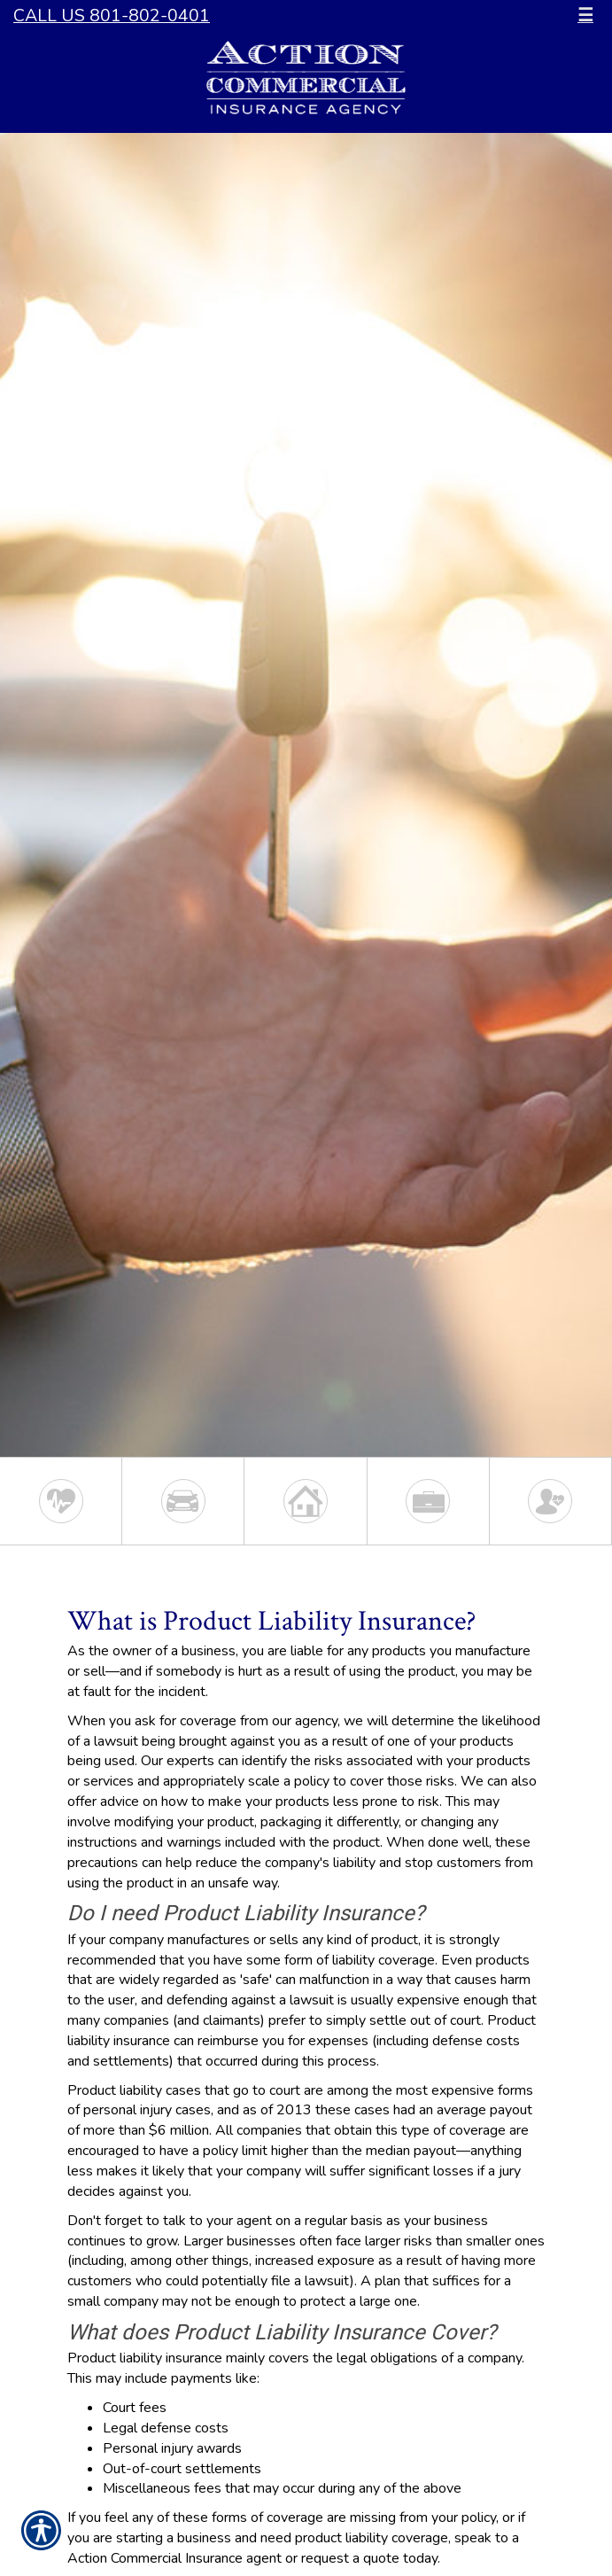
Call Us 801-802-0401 (111, 15)
